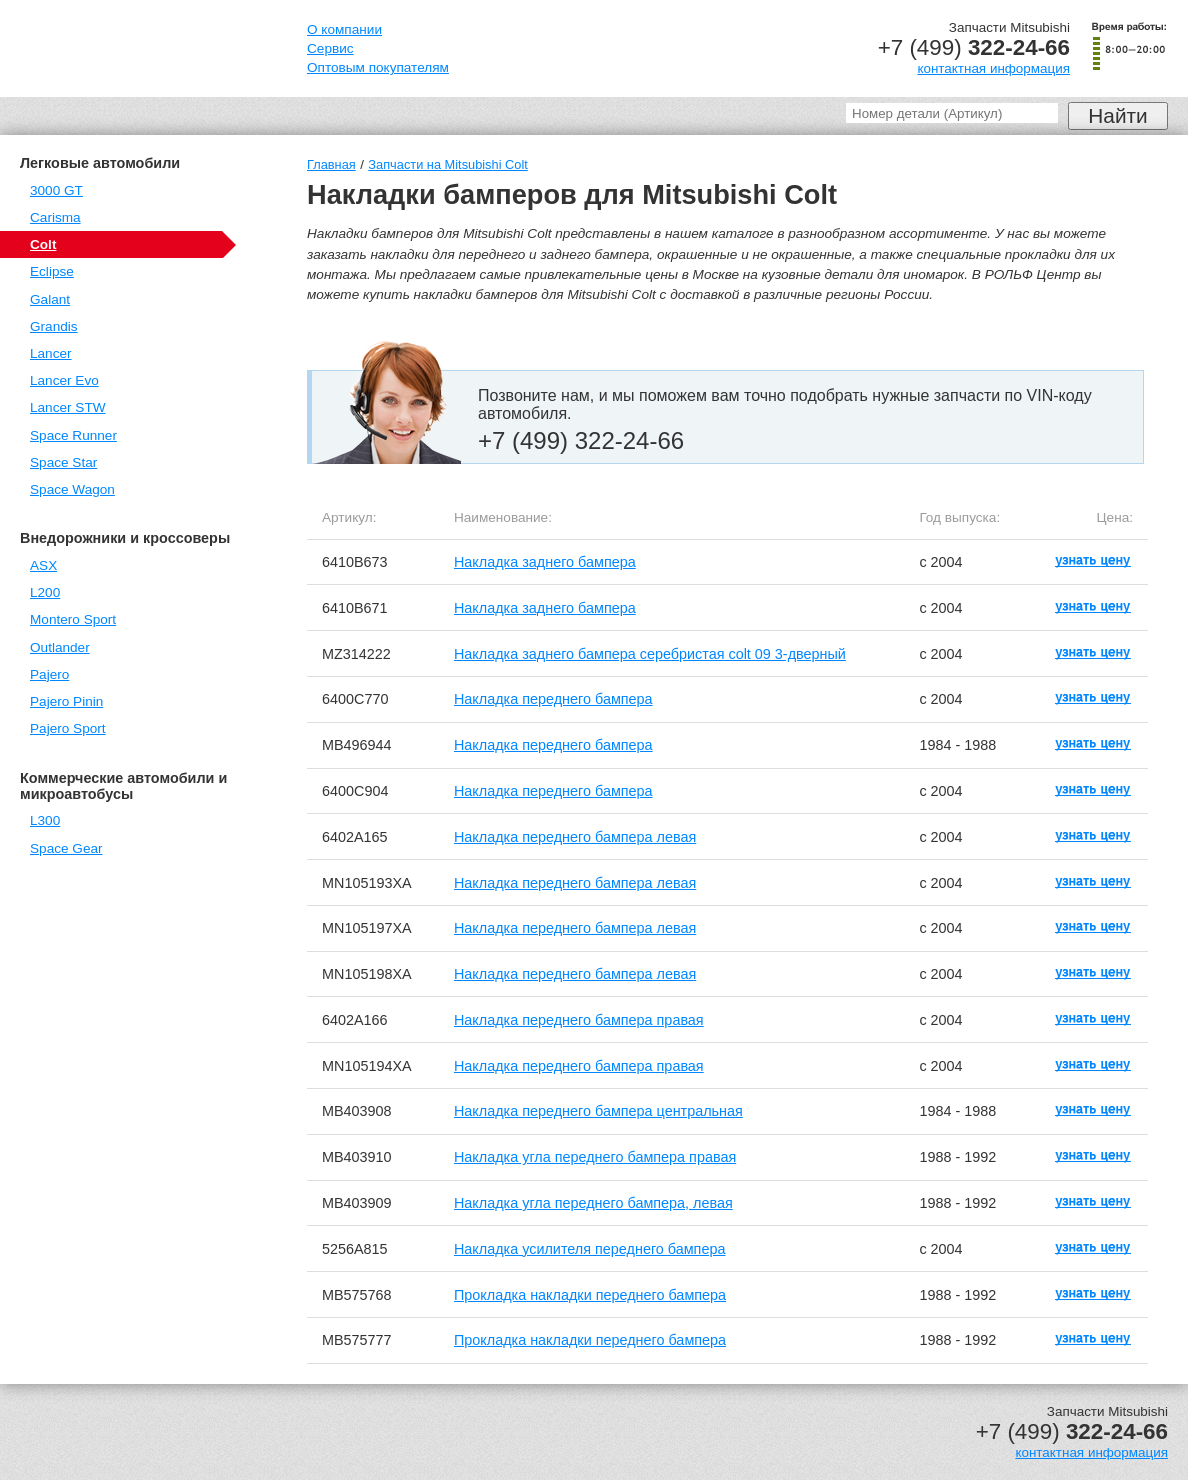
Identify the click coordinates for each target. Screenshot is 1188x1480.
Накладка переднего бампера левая (575, 837)
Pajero (49, 674)
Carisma (55, 217)
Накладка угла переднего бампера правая (595, 1157)
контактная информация (993, 68)
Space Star (63, 462)
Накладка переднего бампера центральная (598, 1111)
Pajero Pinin (66, 701)
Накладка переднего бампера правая (579, 1020)
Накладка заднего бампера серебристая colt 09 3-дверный (650, 654)
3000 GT (56, 190)
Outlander (60, 647)
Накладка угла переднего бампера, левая (593, 1203)
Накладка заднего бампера (545, 562)
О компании (344, 29)
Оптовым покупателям (378, 67)
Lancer (51, 353)
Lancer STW (68, 407)
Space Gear (66, 848)
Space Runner (73, 435)
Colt (43, 244)
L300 (45, 820)
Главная (331, 164)
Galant (50, 299)
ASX (43, 565)
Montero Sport (73, 619)
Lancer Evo (64, 380)
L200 (45, 592)
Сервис (330, 48)
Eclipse (52, 271)
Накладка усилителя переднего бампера (590, 1249)
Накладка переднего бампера (553, 699)
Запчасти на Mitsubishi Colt (447, 164)
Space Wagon (72, 489)
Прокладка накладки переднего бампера (590, 1295)
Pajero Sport (68, 728)
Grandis (54, 326)
